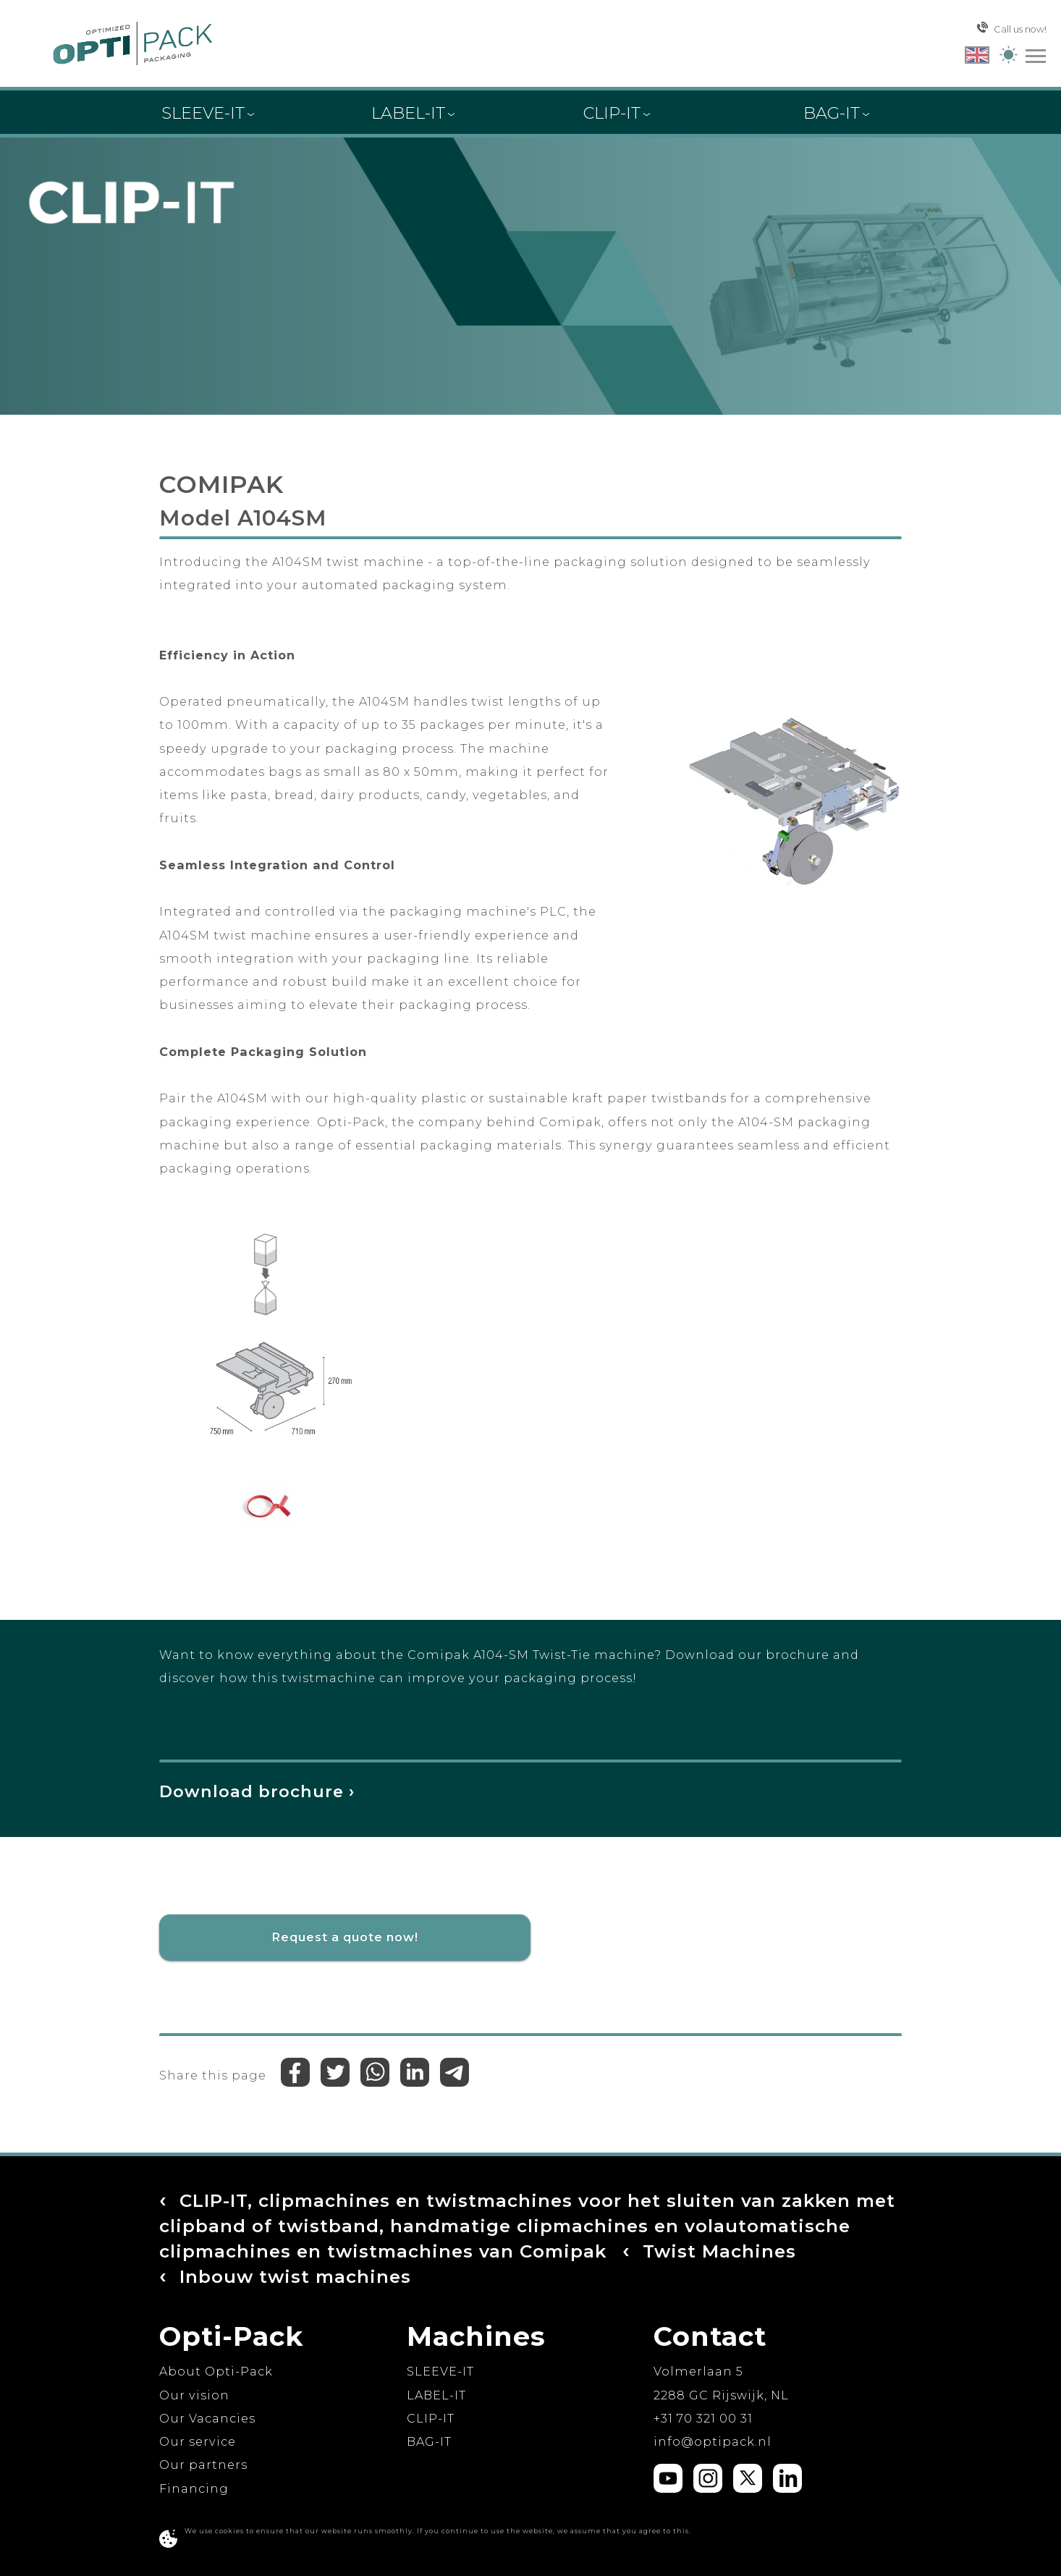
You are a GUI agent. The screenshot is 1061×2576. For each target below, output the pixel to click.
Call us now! (1012, 28)
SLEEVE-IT (440, 2371)
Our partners (203, 2464)
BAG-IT (429, 2441)
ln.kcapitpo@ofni (713, 2441)
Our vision (194, 2394)
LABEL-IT (436, 2394)
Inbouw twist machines (652, 2275)
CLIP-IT (431, 2417)
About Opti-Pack (216, 2371)
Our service (197, 2441)
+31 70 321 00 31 (703, 2417)
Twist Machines (389, 2275)
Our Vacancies (207, 2417)
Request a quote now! (344, 1937)
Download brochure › (258, 1791)
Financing (194, 2487)
